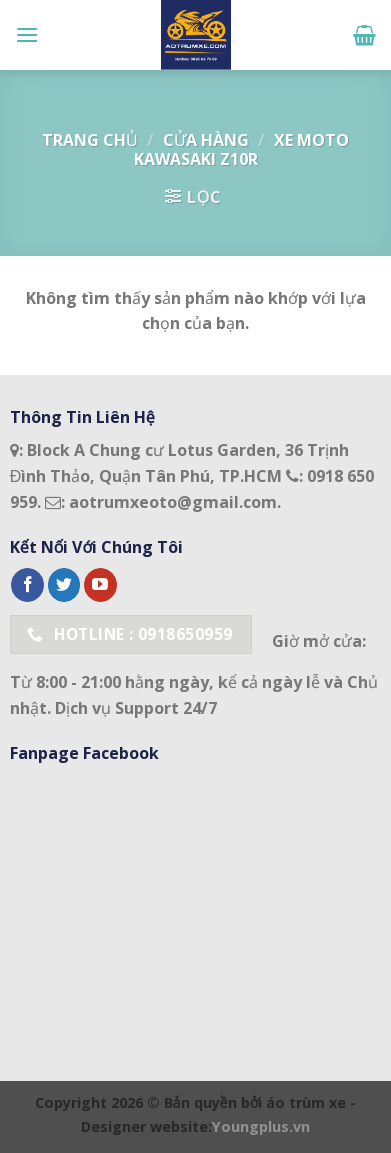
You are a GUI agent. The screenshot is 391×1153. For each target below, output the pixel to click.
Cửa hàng (206, 140)
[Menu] (27, 34)
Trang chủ (90, 140)
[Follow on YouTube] (100, 585)
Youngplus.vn (261, 1126)
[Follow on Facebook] (27, 585)
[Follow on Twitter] (64, 585)
